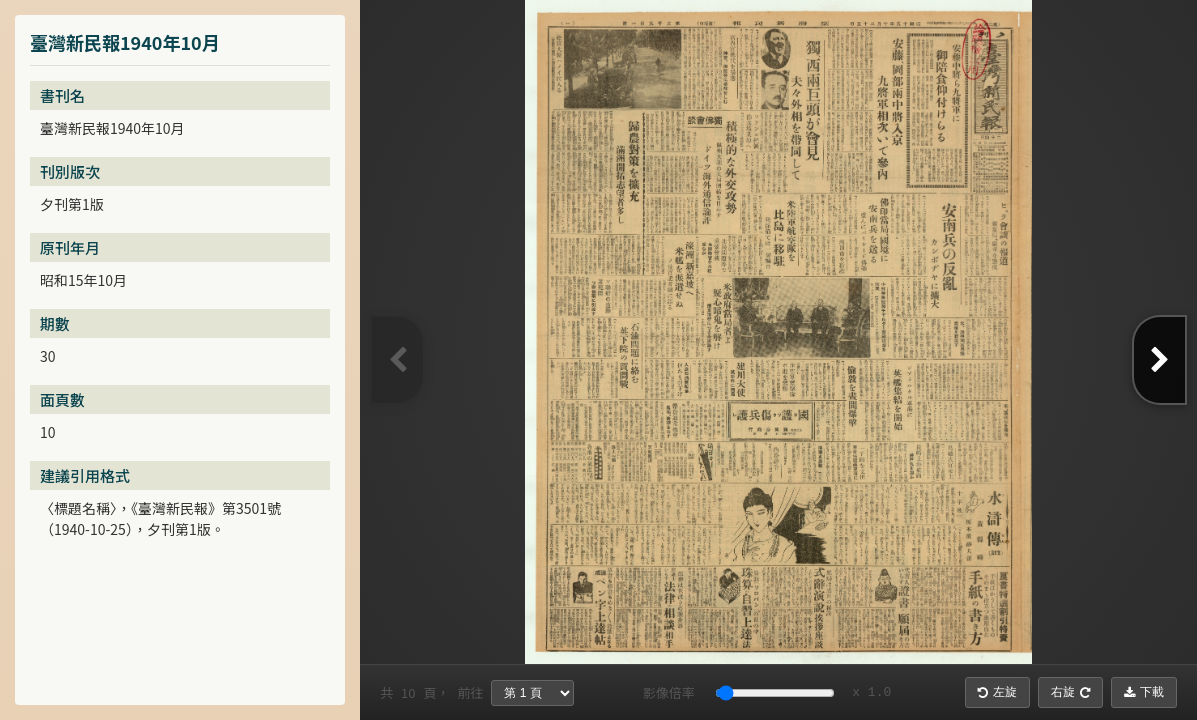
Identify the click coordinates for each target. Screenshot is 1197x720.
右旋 (1070, 692)
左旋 (997, 692)
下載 (1144, 692)
